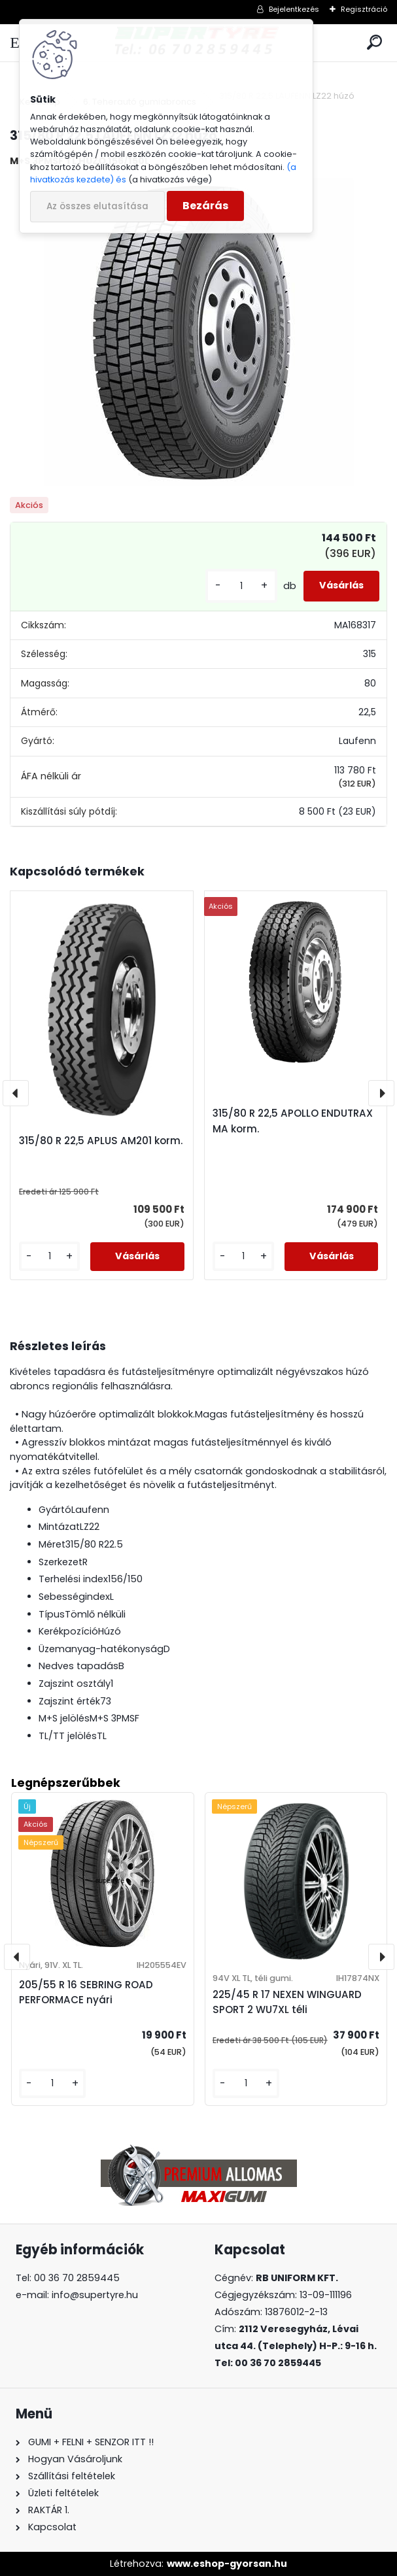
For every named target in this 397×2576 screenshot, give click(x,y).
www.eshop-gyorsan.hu (227, 2563)
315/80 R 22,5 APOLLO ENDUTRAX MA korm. (293, 1121)
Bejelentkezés (294, 9)
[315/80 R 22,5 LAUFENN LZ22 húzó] (199, 333)
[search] (374, 42)
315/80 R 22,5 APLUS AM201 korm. (100, 1140)
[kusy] (241, 586)
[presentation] (16, 1093)
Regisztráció (364, 9)
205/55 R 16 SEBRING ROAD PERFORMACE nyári (86, 1992)
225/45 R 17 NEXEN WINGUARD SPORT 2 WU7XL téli (287, 2002)
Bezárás (205, 205)
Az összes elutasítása (97, 206)
